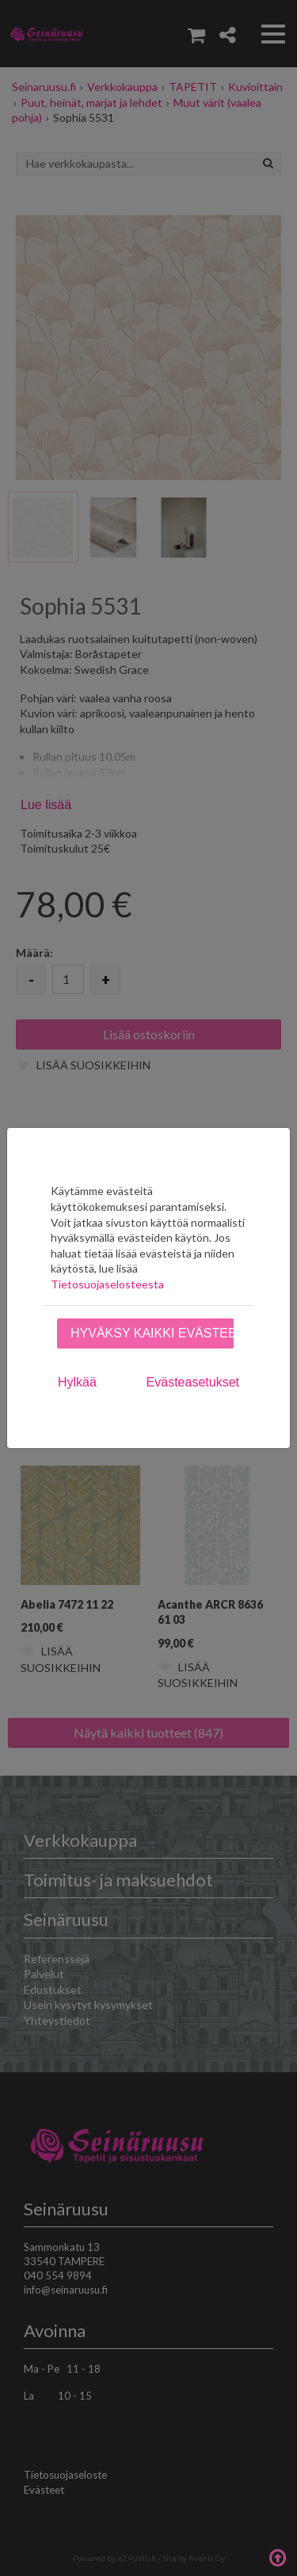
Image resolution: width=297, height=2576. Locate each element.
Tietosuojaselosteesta (107, 1284)
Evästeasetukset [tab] (193, 1382)
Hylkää (77, 1382)
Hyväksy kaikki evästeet (152, 1333)
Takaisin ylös (277, 2556)
